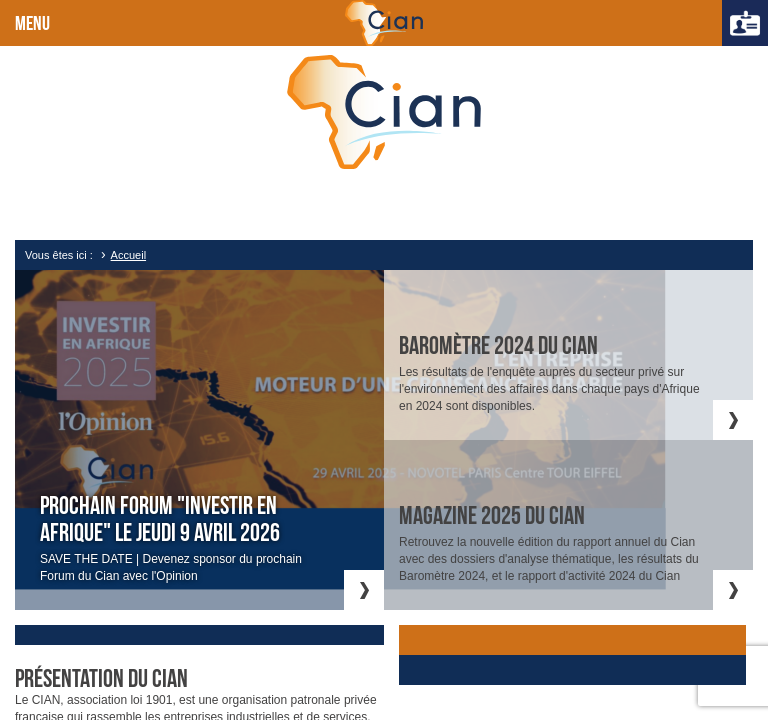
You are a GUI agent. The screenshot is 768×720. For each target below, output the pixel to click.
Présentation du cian (101, 678)
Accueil (128, 255)
